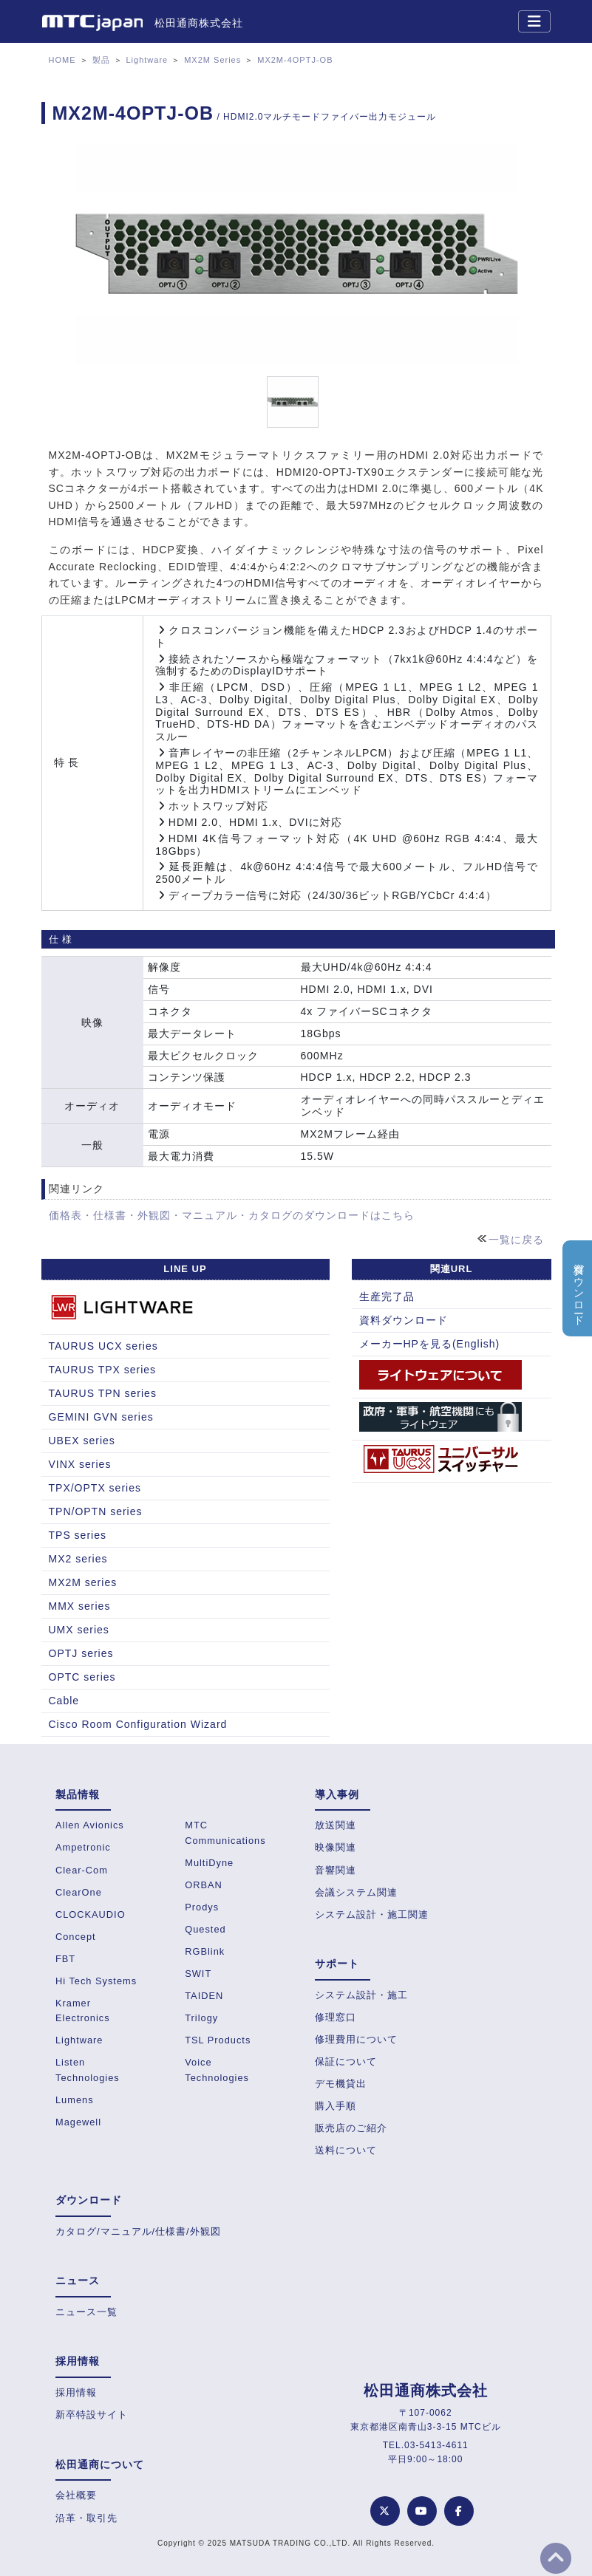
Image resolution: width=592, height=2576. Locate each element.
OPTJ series (81, 1653)
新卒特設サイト (91, 2414)
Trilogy (201, 2017)
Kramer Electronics (82, 2010)
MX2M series (83, 1582)
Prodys (202, 1907)
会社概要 (76, 2495)
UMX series (79, 1630)
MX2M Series (212, 59)
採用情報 (76, 2392)
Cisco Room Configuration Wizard (138, 1724)
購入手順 (335, 2105)
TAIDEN (204, 1995)
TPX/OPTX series (95, 1488)
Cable (64, 1700)
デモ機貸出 (341, 2083)
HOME (62, 59)
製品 (101, 59)
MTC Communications (225, 1832)
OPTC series (82, 1677)
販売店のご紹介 (351, 2127)
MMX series (80, 1606)
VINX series (80, 1464)
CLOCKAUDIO (90, 1914)
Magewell (78, 2122)
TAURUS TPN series (103, 1393)
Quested (205, 1929)
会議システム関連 (356, 1892)
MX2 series (78, 1559)
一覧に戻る (516, 1240)
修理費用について (356, 2039)
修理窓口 (335, 2017)
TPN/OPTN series (96, 1511)
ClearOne (78, 1892)
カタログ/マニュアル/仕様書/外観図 (138, 2231)
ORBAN (203, 1884)
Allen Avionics (89, 1825)
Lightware (147, 59)
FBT (65, 1958)
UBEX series (82, 1440)
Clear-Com (81, 1870)
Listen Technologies (87, 2070)
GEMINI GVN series (101, 1417)
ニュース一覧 (86, 2311)
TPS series (77, 1535)
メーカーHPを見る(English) (429, 1344)
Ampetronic (83, 1847)
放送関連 (335, 1825)
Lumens (74, 2099)
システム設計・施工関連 (372, 1914)
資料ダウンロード (403, 1320)
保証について (346, 2061)
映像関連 (335, 1847)
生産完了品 (387, 1296)
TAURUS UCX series (103, 1346)
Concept (75, 1936)
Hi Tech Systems (96, 1980)
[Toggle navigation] (534, 21)
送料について (346, 2150)
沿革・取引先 (86, 2518)
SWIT (198, 1973)
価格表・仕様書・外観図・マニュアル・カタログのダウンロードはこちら (232, 1215)
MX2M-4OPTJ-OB (295, 59)
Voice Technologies (217, 2070)
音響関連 (335, 1870)
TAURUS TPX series (103, 1370)
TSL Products (218, 2040)
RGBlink (205, 1951)
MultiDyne (209, 1862)
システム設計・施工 (361, 1995)
